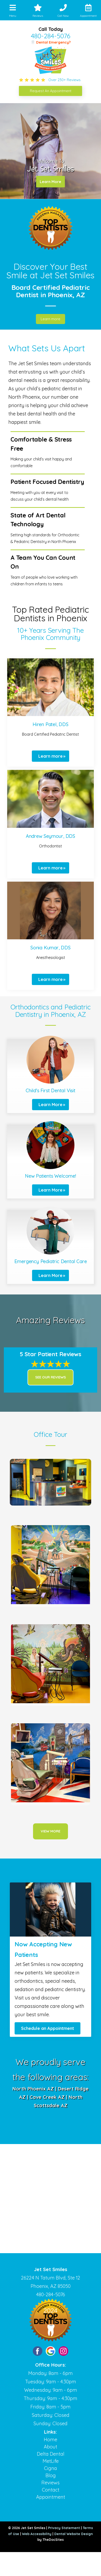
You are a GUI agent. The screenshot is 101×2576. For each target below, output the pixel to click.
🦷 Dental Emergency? (51, 42)
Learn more (50, 319)
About (50, 2447)
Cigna (50, 2468)
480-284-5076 (50, 36)
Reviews (50, 2483)
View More (50, 1831)
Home (50, 2439)
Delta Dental (50, 2454)
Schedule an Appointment (47, 2028)
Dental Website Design (73, 2534)
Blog (50, 2475)
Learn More (50, 181)
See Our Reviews (50, 1377)
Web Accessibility (36, 2534)
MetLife (51, 2461)
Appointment (50, 2497)
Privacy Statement (64, 2528)
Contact (50, 2490)
